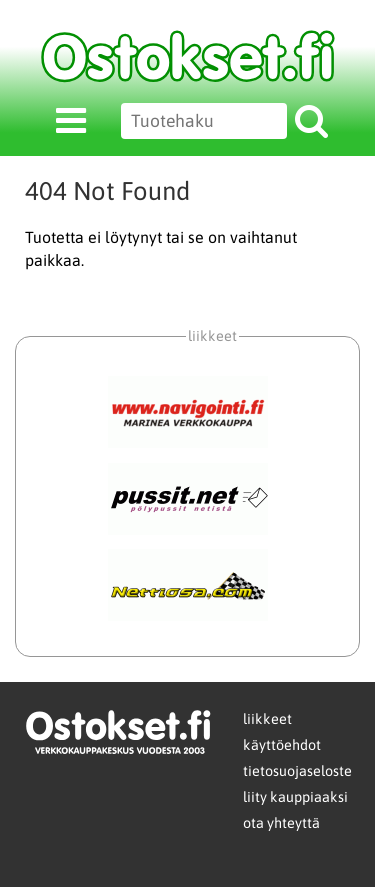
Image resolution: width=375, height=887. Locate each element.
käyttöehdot (282, 745)
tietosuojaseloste (297, 771)
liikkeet (267, 719)
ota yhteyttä (281, 823)
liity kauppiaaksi (295, 797)
